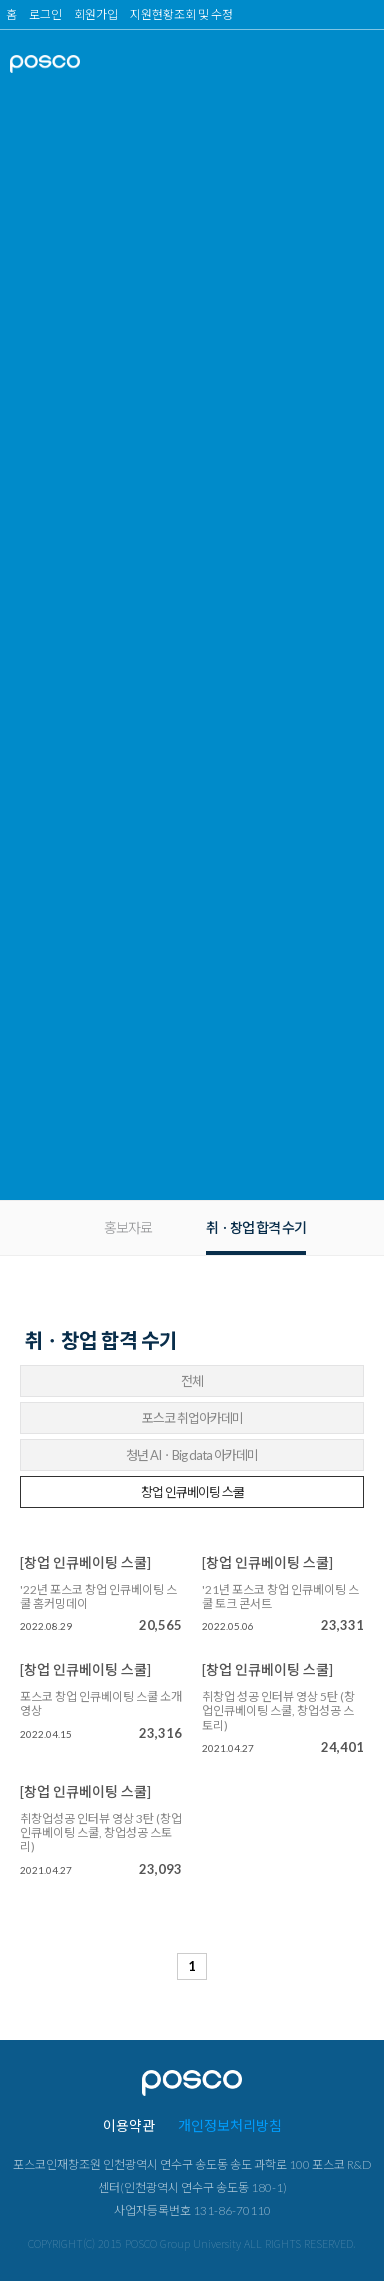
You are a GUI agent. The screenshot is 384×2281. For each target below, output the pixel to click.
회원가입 (96, 14)
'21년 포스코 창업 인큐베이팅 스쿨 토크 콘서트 (280, 1597)
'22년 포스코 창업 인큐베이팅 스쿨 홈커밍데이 (98, 1597)
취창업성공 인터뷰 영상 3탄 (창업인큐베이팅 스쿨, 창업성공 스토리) (101, 1833)
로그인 (45, 14)
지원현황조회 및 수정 (181, 14)
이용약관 (129, 2125)
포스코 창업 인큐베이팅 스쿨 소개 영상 (101, 1704)
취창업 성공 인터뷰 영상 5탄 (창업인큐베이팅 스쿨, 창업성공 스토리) (278, 1711)
